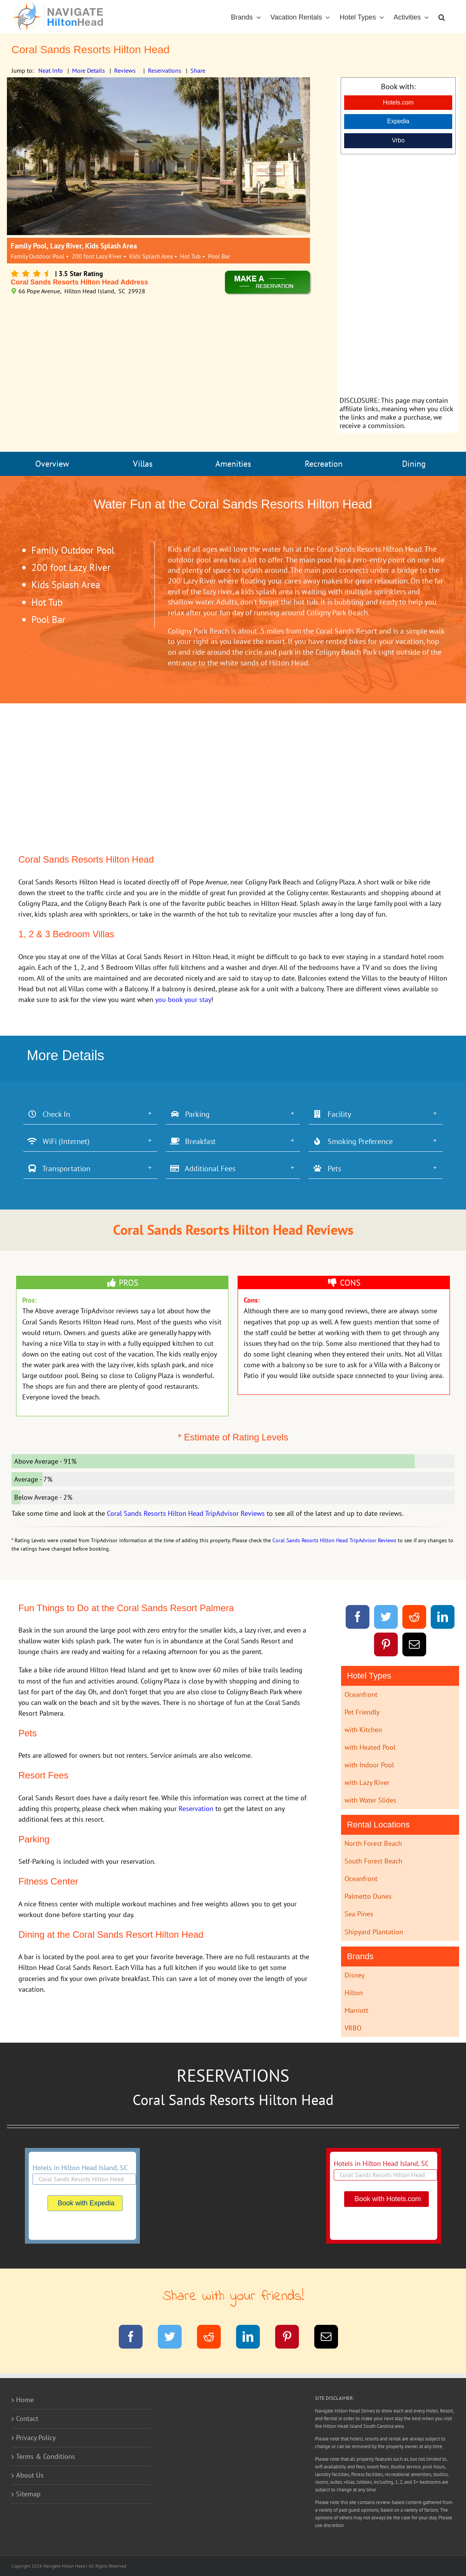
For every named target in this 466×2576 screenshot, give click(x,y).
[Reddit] (414, 1618)
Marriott (356, 2010)
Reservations (164, 70)
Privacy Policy (36, 2437)
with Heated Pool (370, 1747)
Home (25, 2399)
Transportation (58, 1169)
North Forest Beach (373, 1843)
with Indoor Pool (369, 1764)
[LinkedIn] (443, 1618)
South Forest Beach (373, 1861)
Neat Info (50, 70)
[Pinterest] (386, 1645)
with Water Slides (370, 1800)
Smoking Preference (352, 1141)
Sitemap (28, 2493)
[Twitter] (386, 1618)
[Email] (414, 1645)
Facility (331, 1114)
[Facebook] (358, 1618)
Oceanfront (361, 1694)
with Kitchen (363, 1729)
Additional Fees (202, 1169)
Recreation (324, 463)
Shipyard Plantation (374, 1931)
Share (197, 70)
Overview (52, 463)
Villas (143, 463)
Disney (354, 1975)
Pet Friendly (362, 1712)
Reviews (125, 70)
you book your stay (183, 999)
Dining (414, 463)
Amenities (233, 463)
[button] (441, 16)
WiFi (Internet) (58, 1141)
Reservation (196, 1808)
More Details (88, 70)
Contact (27, 2418)
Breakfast (193, 1141)
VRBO (353, 2028)
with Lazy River (367, 1782)
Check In (48, 1114)
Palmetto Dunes (368, 1896)
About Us (30, 2475)
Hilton (354, 1992)
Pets (326, 1169)
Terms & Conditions (45, 2456)
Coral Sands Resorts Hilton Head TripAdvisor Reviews (186, 1513)
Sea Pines (359, 1913)
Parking (190, 1114)
